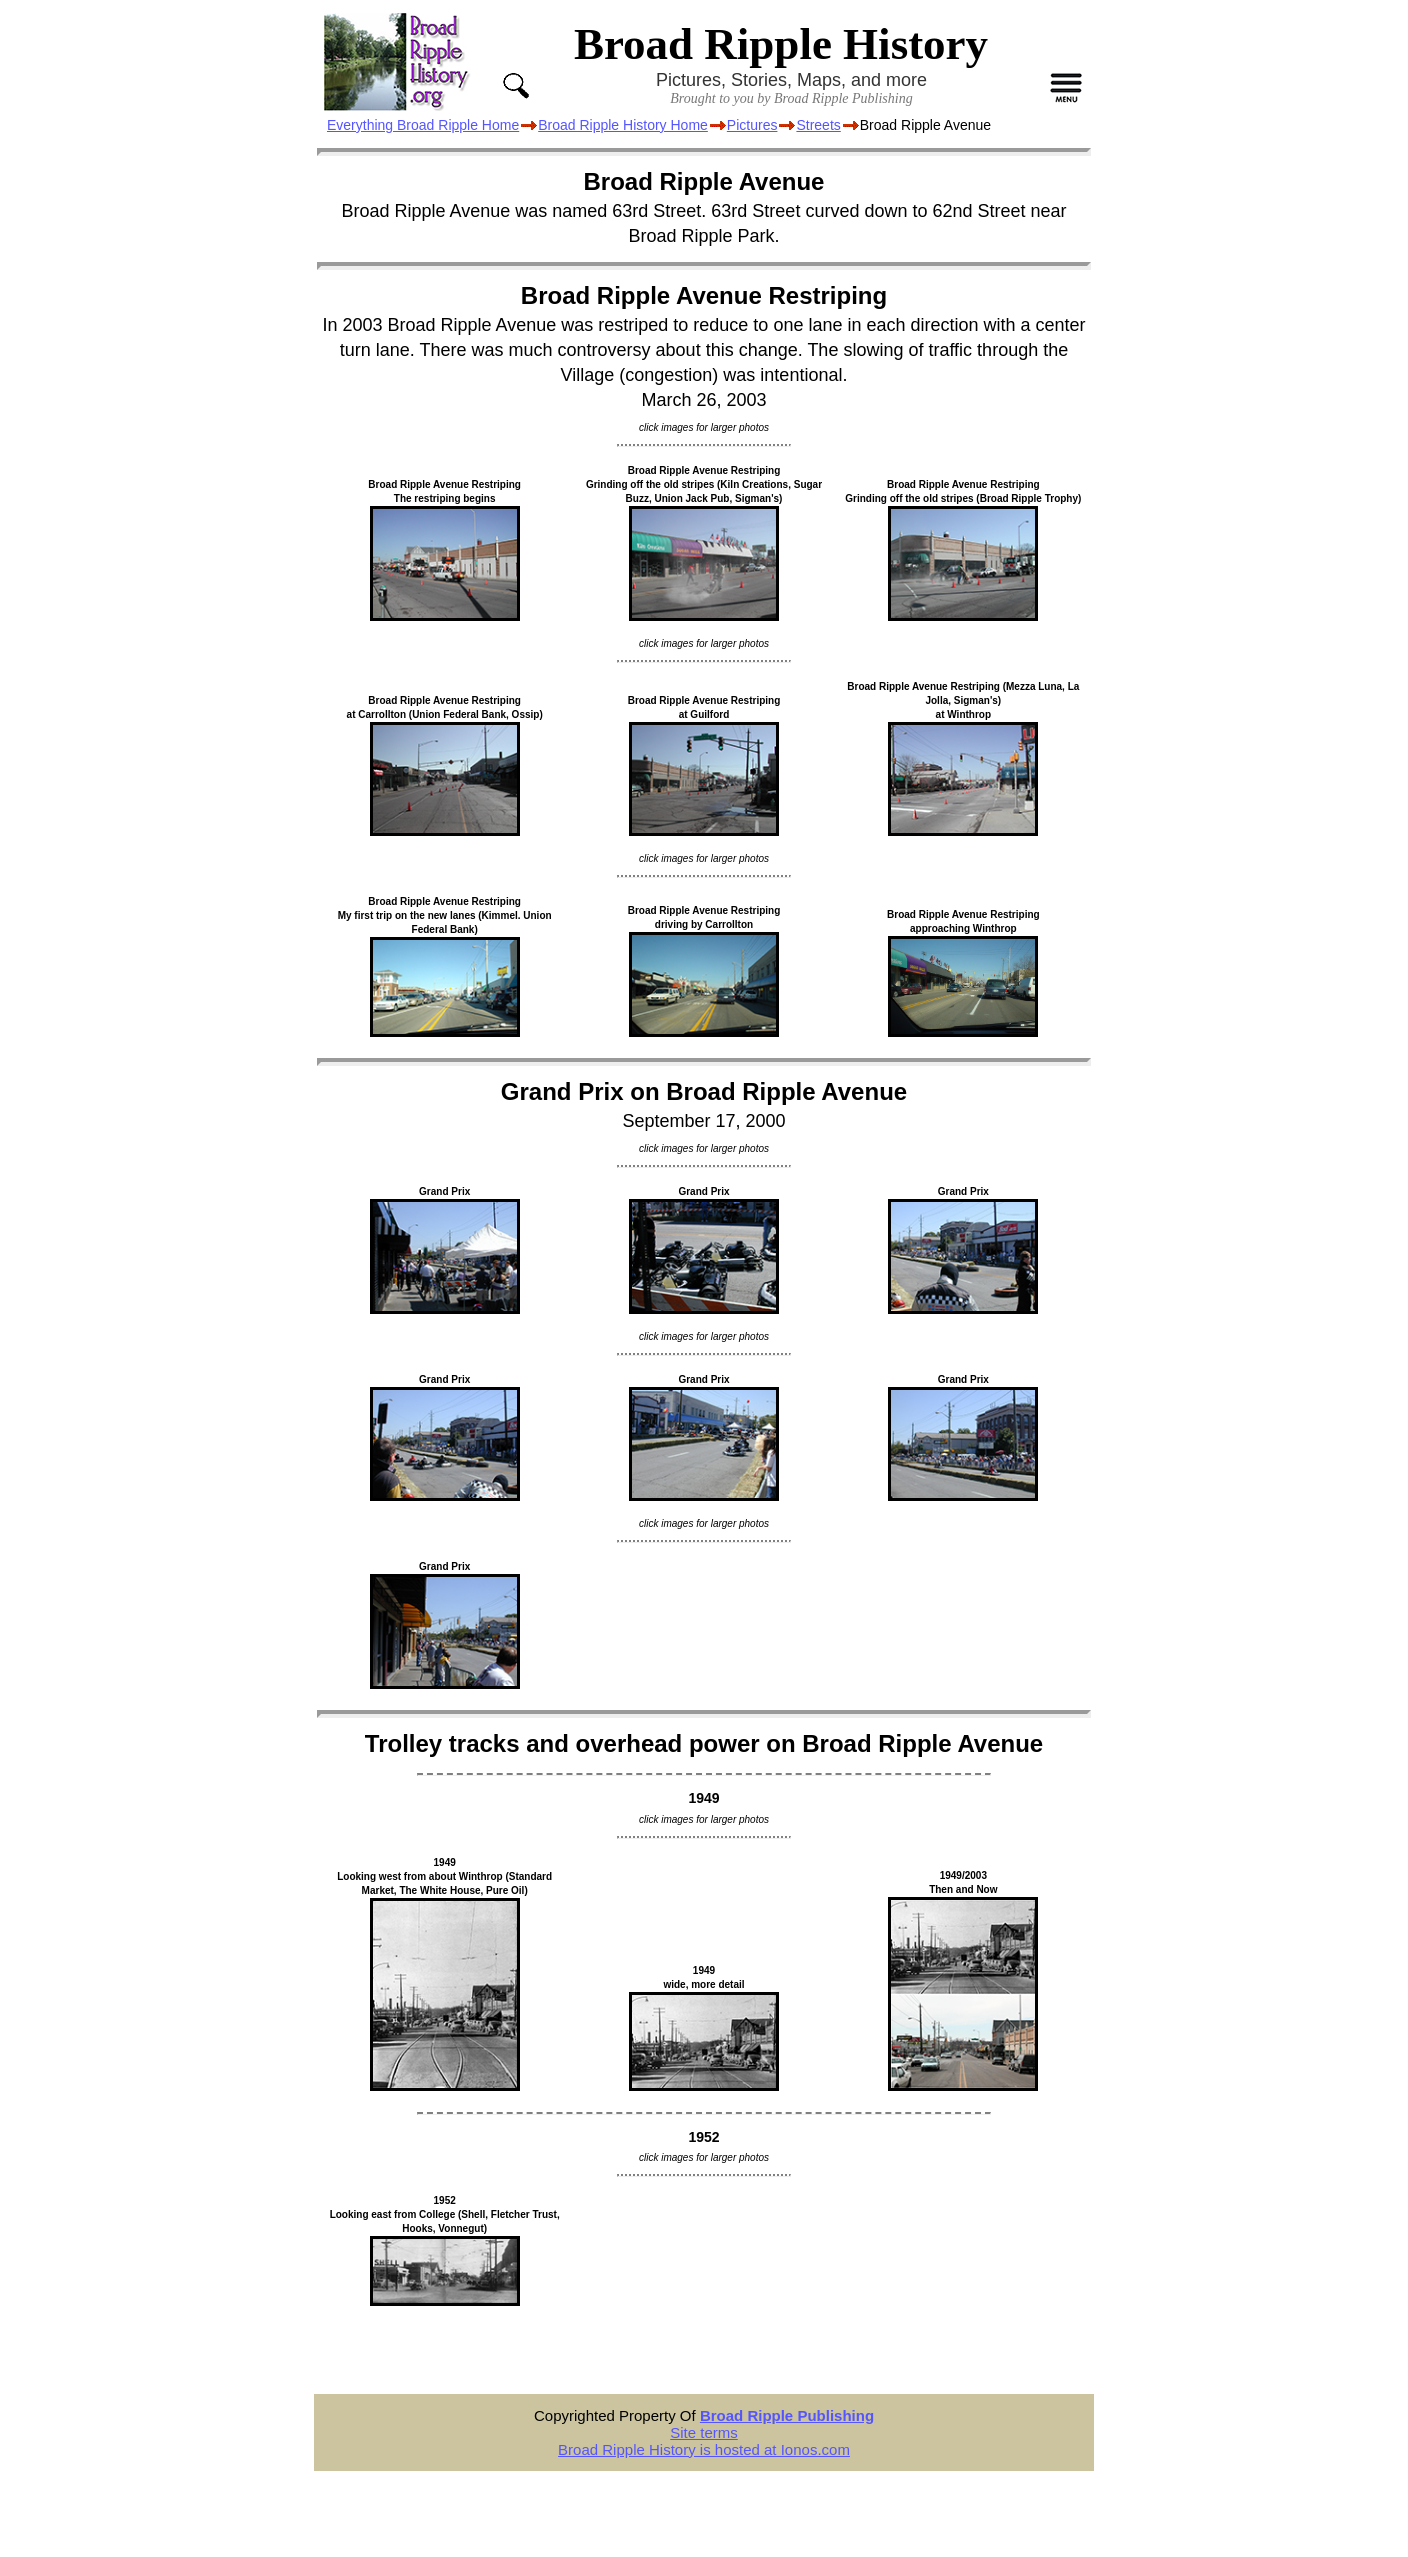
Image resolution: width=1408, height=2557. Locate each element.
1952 (703, 2137)
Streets (818, 125)
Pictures (752, 125)
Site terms (704, 2432)
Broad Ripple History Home (623, 125)
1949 (703, 1798)
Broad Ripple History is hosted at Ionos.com (704, 2449)
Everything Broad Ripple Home (423, 125)
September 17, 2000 (703, 1121)
